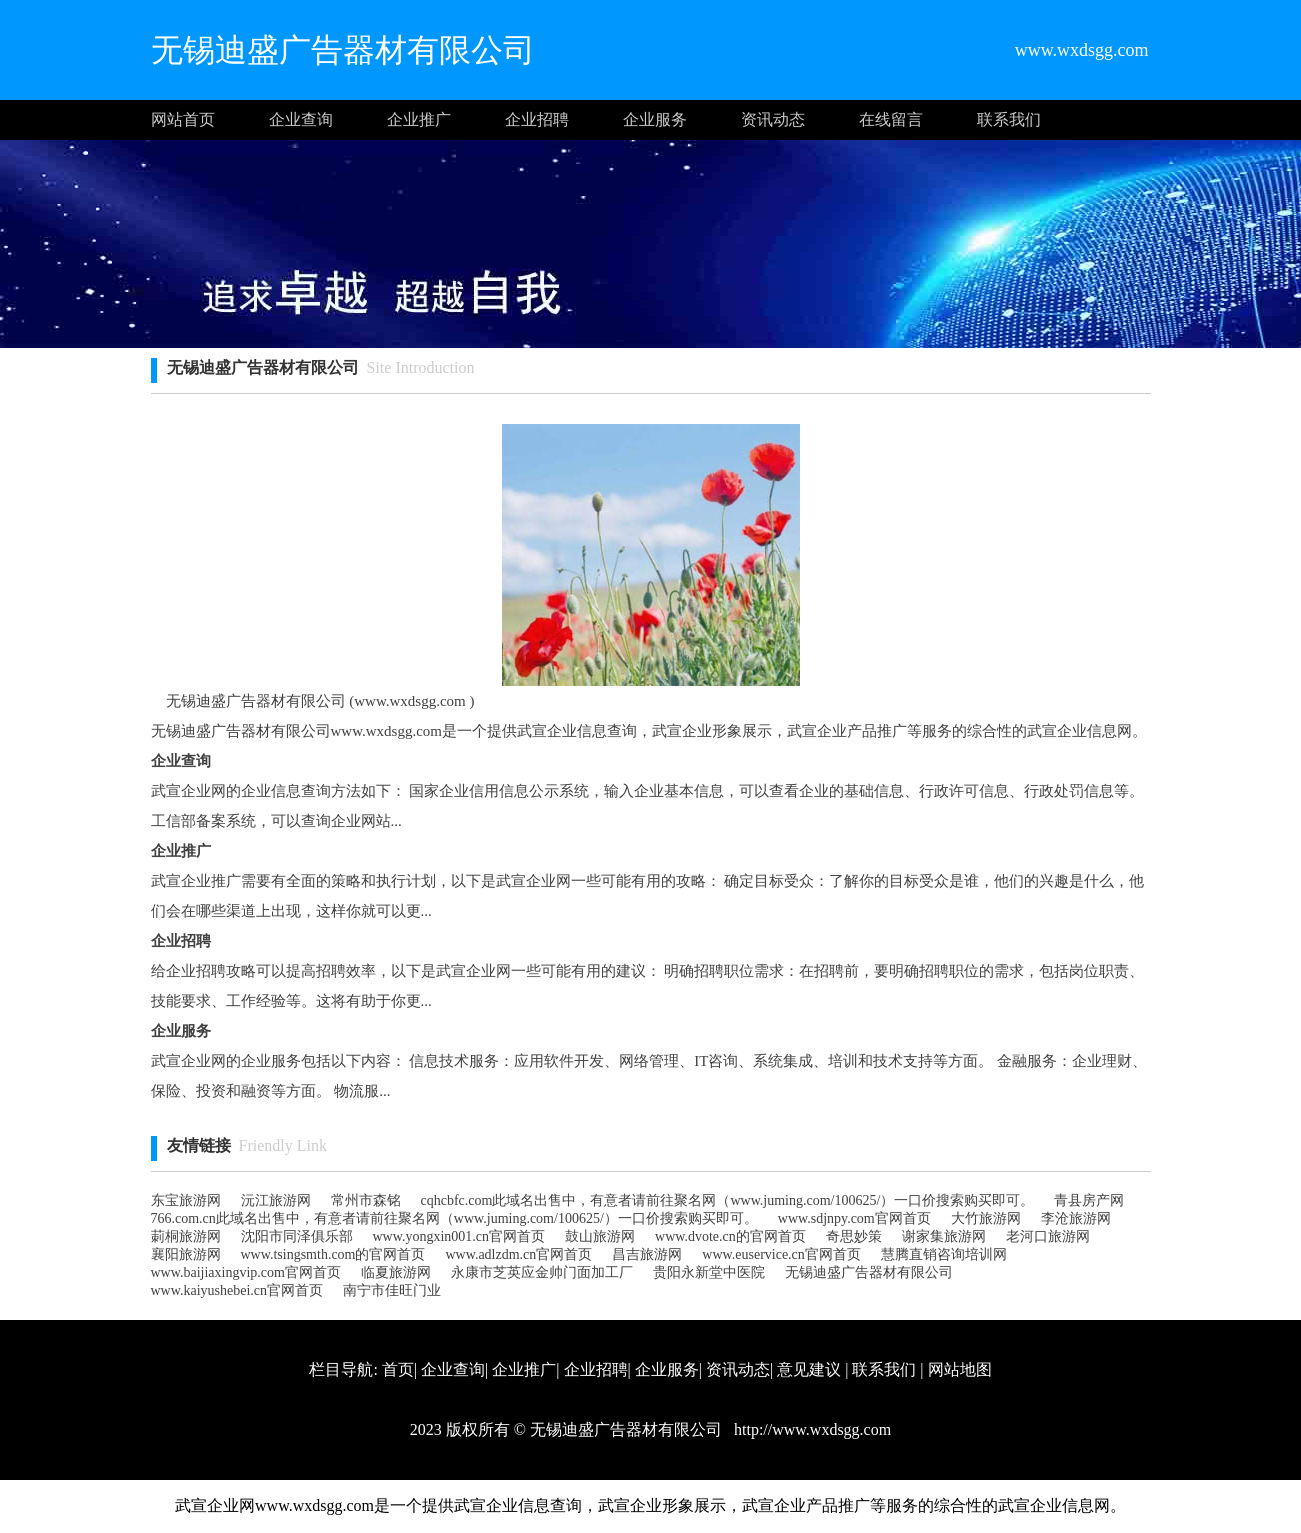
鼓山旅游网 (600, 1236)
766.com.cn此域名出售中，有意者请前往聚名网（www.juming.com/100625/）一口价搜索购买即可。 (454, 1218)
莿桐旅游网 (186, 1236)
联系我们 (1009, 119)
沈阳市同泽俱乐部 (297, 1236)
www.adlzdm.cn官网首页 (518, 1254)
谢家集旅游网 (944, 1236)
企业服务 (655, 119)
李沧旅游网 (1076, 1218)
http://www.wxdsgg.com (810, 1429)
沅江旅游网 (276, 1200)
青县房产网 (1089, 1200)
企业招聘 (537, 119)
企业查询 (301, 119)
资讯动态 (773, 119)
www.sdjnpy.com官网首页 (854, 1218)
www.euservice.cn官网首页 (781, 1254)
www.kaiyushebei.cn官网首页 (237, 1290)
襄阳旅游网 (186, 1254)
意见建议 (809, 1369)
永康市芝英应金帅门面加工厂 (542, 1272)
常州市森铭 (366, 1200)
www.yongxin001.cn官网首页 (459, 1236)
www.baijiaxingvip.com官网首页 (246, 1272)
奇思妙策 (854, 1236)
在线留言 (891, 119)
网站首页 (183, 119)
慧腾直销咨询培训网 (944, 1254)
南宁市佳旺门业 (392, 1290)
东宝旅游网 (186, 1200)
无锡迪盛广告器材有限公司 (869, 1272)
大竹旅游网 (986, 1218)
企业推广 (419, 119)
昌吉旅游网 (647, 1254)
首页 (398, 1369)
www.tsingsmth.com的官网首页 (333, 1254)
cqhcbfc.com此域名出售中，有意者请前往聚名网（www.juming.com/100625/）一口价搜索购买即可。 (728, 1200)
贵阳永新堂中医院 (709, 1272)
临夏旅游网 (396, 1272)
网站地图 (960, 1369)
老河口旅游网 (1048, 1236)
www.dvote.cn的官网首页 (730, 1236)
